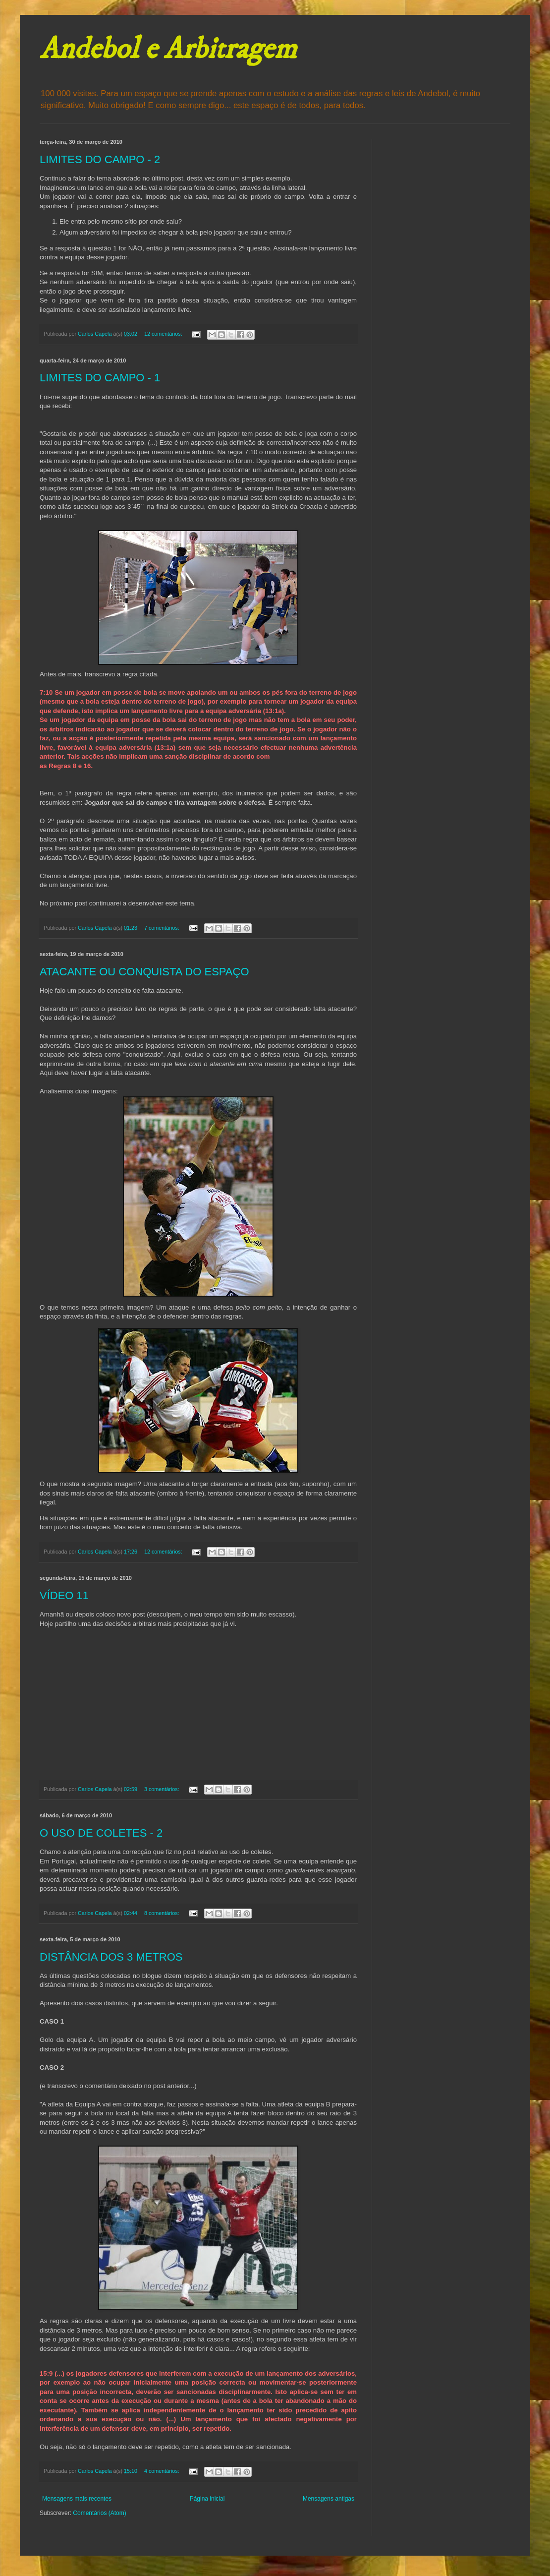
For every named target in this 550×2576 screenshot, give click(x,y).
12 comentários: (164, 334)
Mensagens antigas (328, 2498)
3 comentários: (162, 1789)
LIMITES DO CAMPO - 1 (100, 377)
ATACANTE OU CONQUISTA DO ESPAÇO (144, 971)
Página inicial (207, 2498)
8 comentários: (162, 1913)
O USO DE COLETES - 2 (101, 1833)
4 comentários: (162, 2471)
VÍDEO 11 (64, 1595)
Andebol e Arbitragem (168, 49)
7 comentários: (162, 928)
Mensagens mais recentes (76, 2498)
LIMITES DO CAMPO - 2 (100, 159)
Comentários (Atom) (99, 2513)
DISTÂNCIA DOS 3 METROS (111, 1957)
